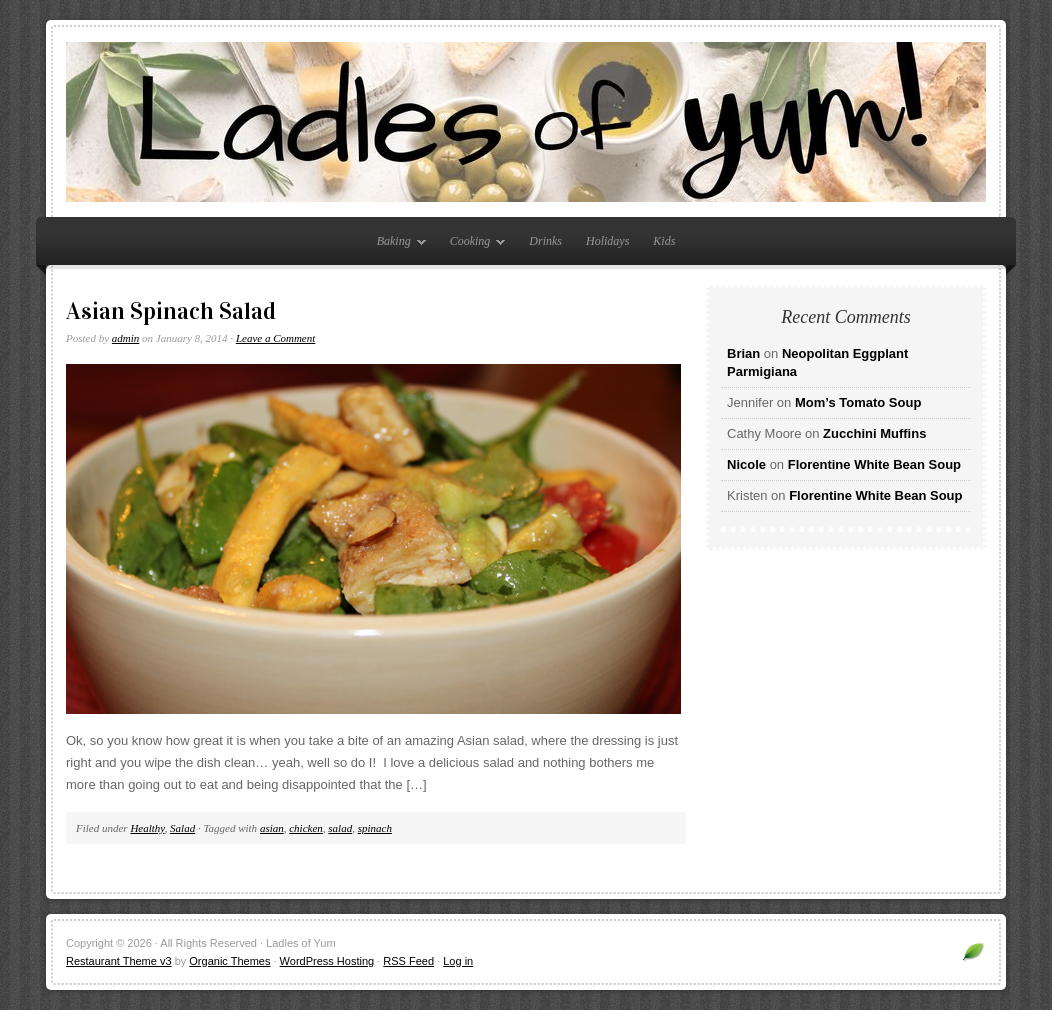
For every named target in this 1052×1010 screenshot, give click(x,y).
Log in (458, 961)
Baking (396, 245)
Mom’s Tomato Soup (858, 402)
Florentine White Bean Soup (874, 464)
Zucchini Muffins (874, 433)
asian (272, 828)
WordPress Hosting (327, 961)
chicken (306, 828)
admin (126, 338)
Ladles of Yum (526, 122)
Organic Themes (229, 961)
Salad (182, 828)
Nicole (746, 464)
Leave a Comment (275, 338)
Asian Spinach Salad (171, 311)
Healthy (147, 828)
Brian (743, 353)
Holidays (607, 241)
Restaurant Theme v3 (119, 961)
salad (340, 828)
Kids (664, 241)
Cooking (473, 245)
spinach (375, 828)
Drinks (545, 241)
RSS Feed (408, 961)
